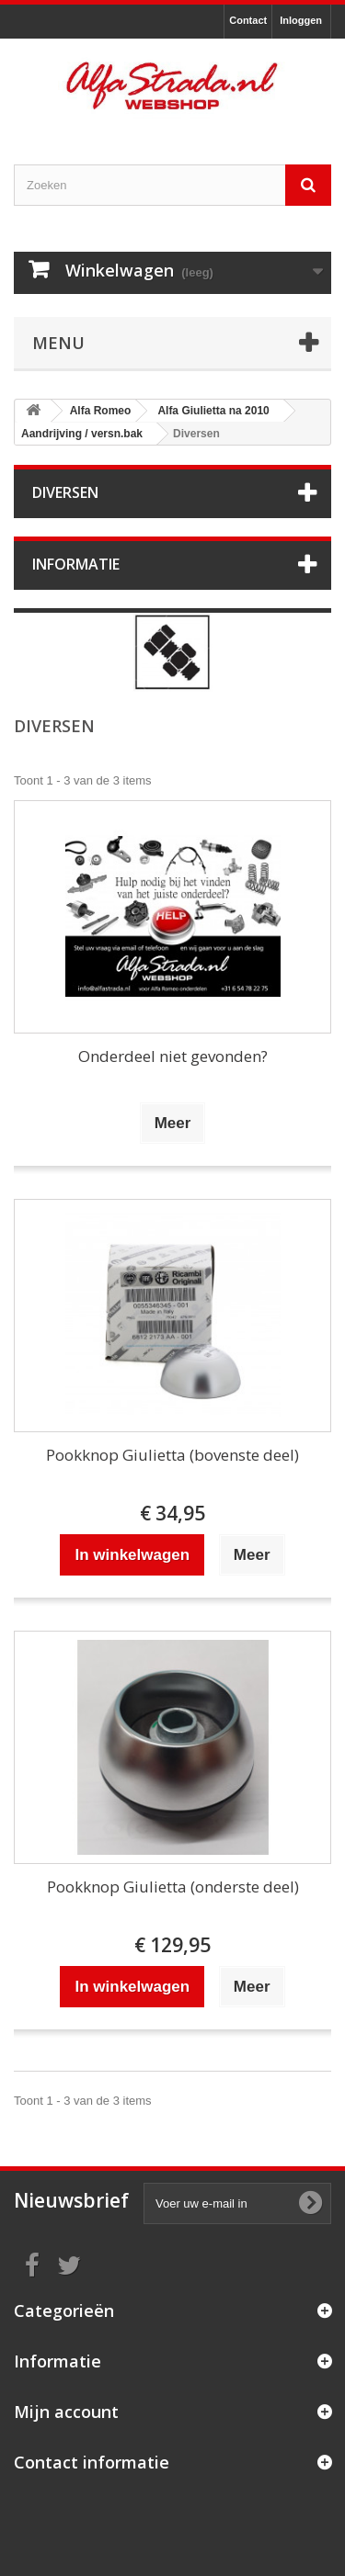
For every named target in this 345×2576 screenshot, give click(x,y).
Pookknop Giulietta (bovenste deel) (172, 1454)
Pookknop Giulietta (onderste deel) (173, 1886)
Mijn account (66, 2412)
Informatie (76, 564)
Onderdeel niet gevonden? (173, 1056)
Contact (248, 20)
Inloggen (301, 20)
